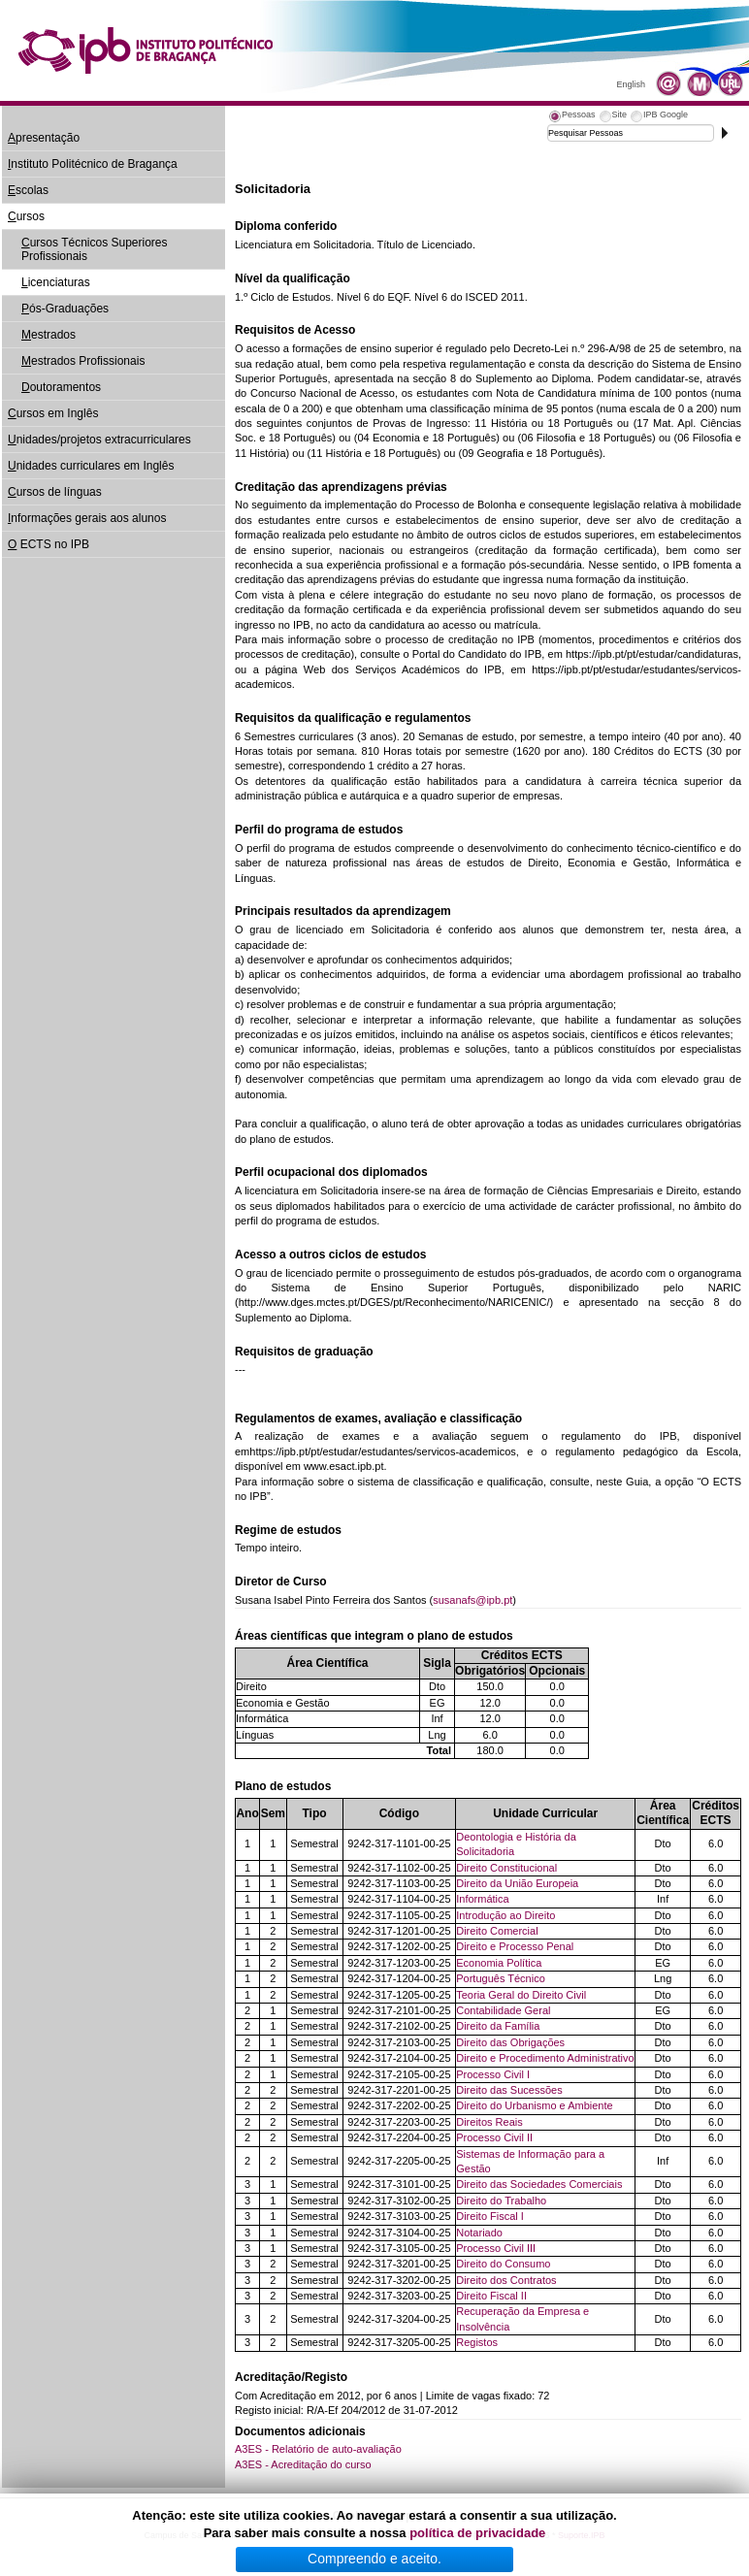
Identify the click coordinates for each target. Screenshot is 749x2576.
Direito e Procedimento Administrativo (545, 2058)
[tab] (571, 117)
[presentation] (571, 117)
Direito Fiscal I (490, 2216)
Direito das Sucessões (509, 2090)
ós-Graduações (65, 308)
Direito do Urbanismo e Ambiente (534, 2105)
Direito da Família (497, 2026)
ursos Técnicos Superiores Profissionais (94, 249)
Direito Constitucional (506, 1868)
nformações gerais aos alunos (87, 518)
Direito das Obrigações (510, 2042)
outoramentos (61, 387)
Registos (477, 2342)
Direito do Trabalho (501, 2200)
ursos (26, 216)
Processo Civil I (493, 2074)
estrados (48, 335)
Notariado (479, 2232)
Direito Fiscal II (491, 2295)
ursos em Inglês (53, 413)
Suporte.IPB (581, 2535)
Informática (482, 1899)
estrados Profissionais (83, 361)
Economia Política (498, 1963)
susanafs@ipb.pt (472, 1600)
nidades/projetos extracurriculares (99, 439)
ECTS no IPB (48, 544)
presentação (44, 138)
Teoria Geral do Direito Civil (521, 1995)
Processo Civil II (494, 2137)
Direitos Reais (489, 2122)
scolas (28, 190)
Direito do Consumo (503, 2263)
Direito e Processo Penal (514, 1946)
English (630, 84)
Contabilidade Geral (503, 2010)
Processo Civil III (496, 2248)
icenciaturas (55, 282)
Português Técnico (500, 1978)
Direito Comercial (496, 1931)
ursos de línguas (55, 492)
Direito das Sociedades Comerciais (539, 2184)
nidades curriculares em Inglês (91, 466)
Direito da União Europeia (517, 1883)
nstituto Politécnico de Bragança (93, 164)
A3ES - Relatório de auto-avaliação (318, 2449)
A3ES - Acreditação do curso (303, 2464)
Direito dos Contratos (506, 2280)
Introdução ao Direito (505, 1915)
